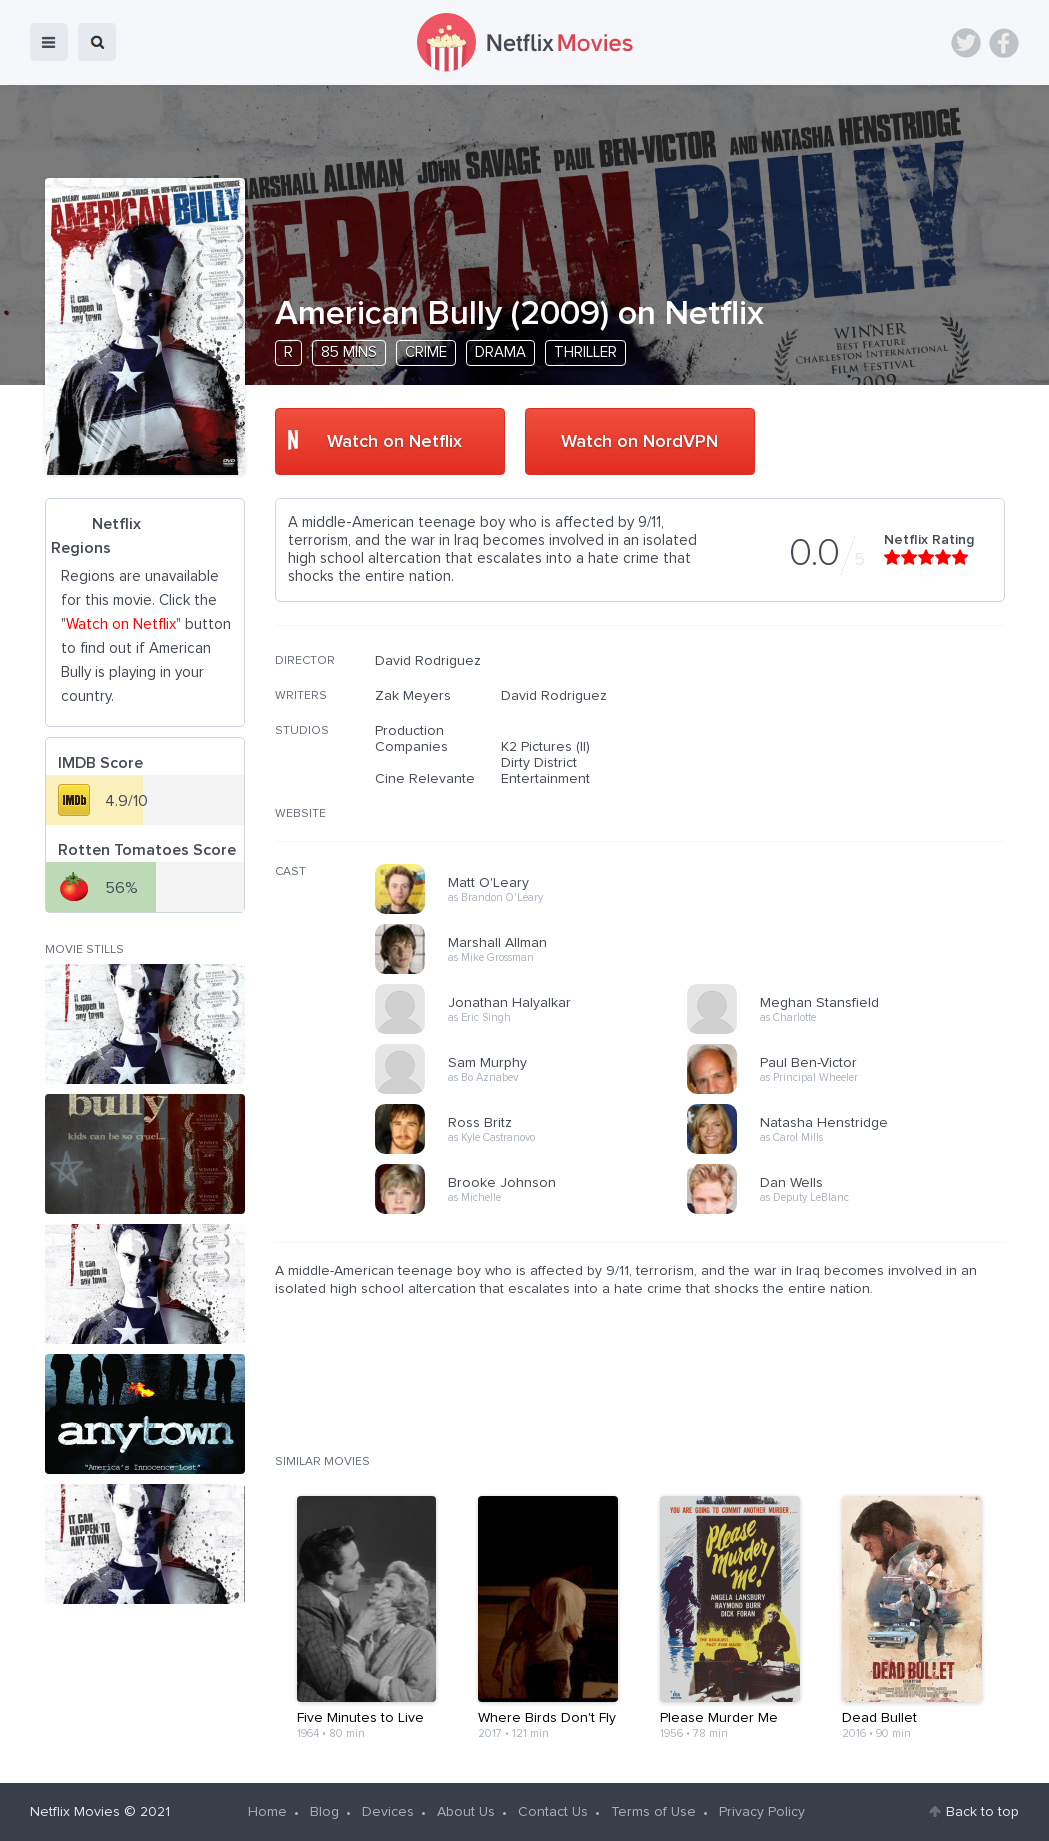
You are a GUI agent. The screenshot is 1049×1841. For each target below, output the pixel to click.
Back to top (982, 1812)
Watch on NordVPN (639, 442)
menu (49, 42)
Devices (388, 1812)
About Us (466, 1812)
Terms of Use (653, 1812)
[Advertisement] (855, 781)
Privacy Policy (762, 1812)
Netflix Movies (75, 1812)
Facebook (1004, 43)
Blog (324, 1812)
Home (267, 1812)
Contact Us (553, 1812)
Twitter (966, 43)
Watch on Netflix (394, 442)
